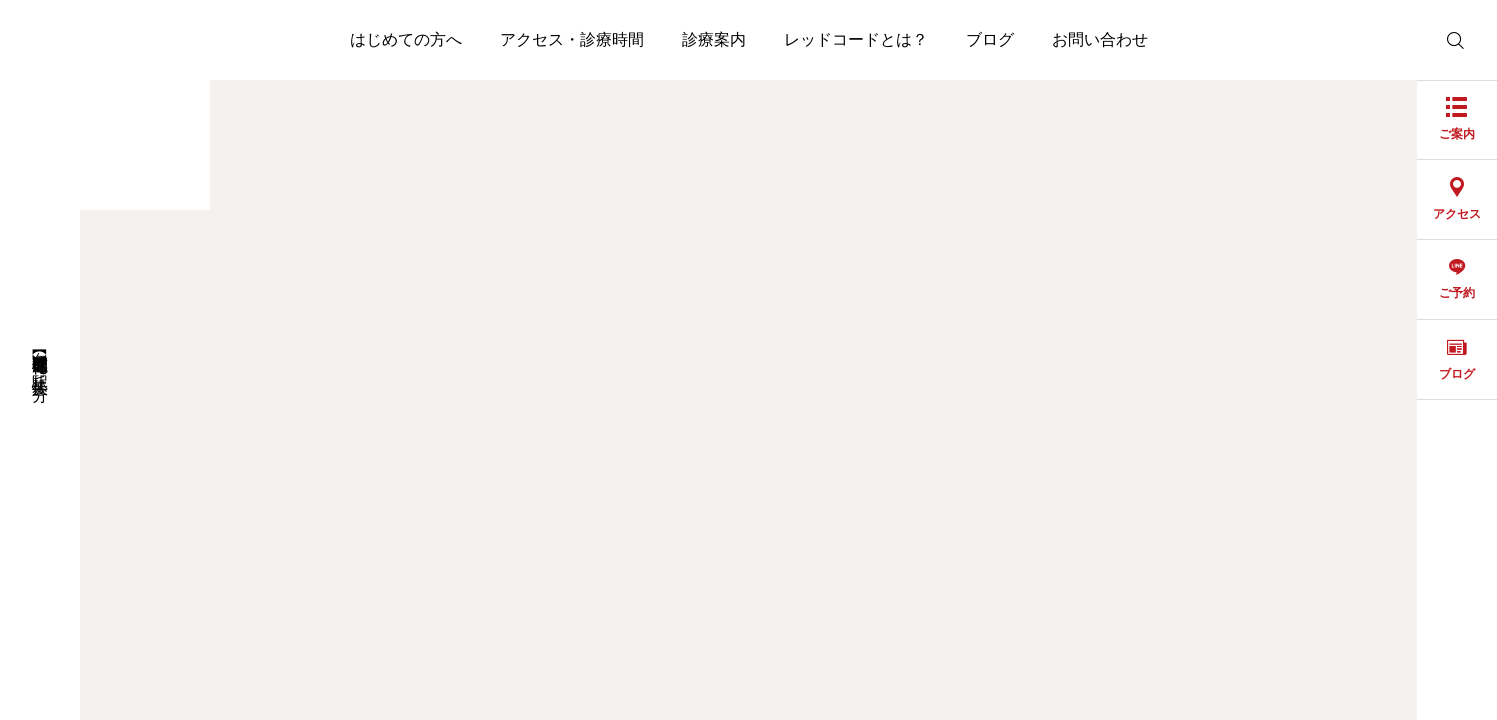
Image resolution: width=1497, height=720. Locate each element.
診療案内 (714, 39)
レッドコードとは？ (856, 39)
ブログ (990, 39)
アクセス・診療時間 (572, 39)
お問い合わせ (1100, 39)
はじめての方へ (406, 39)
